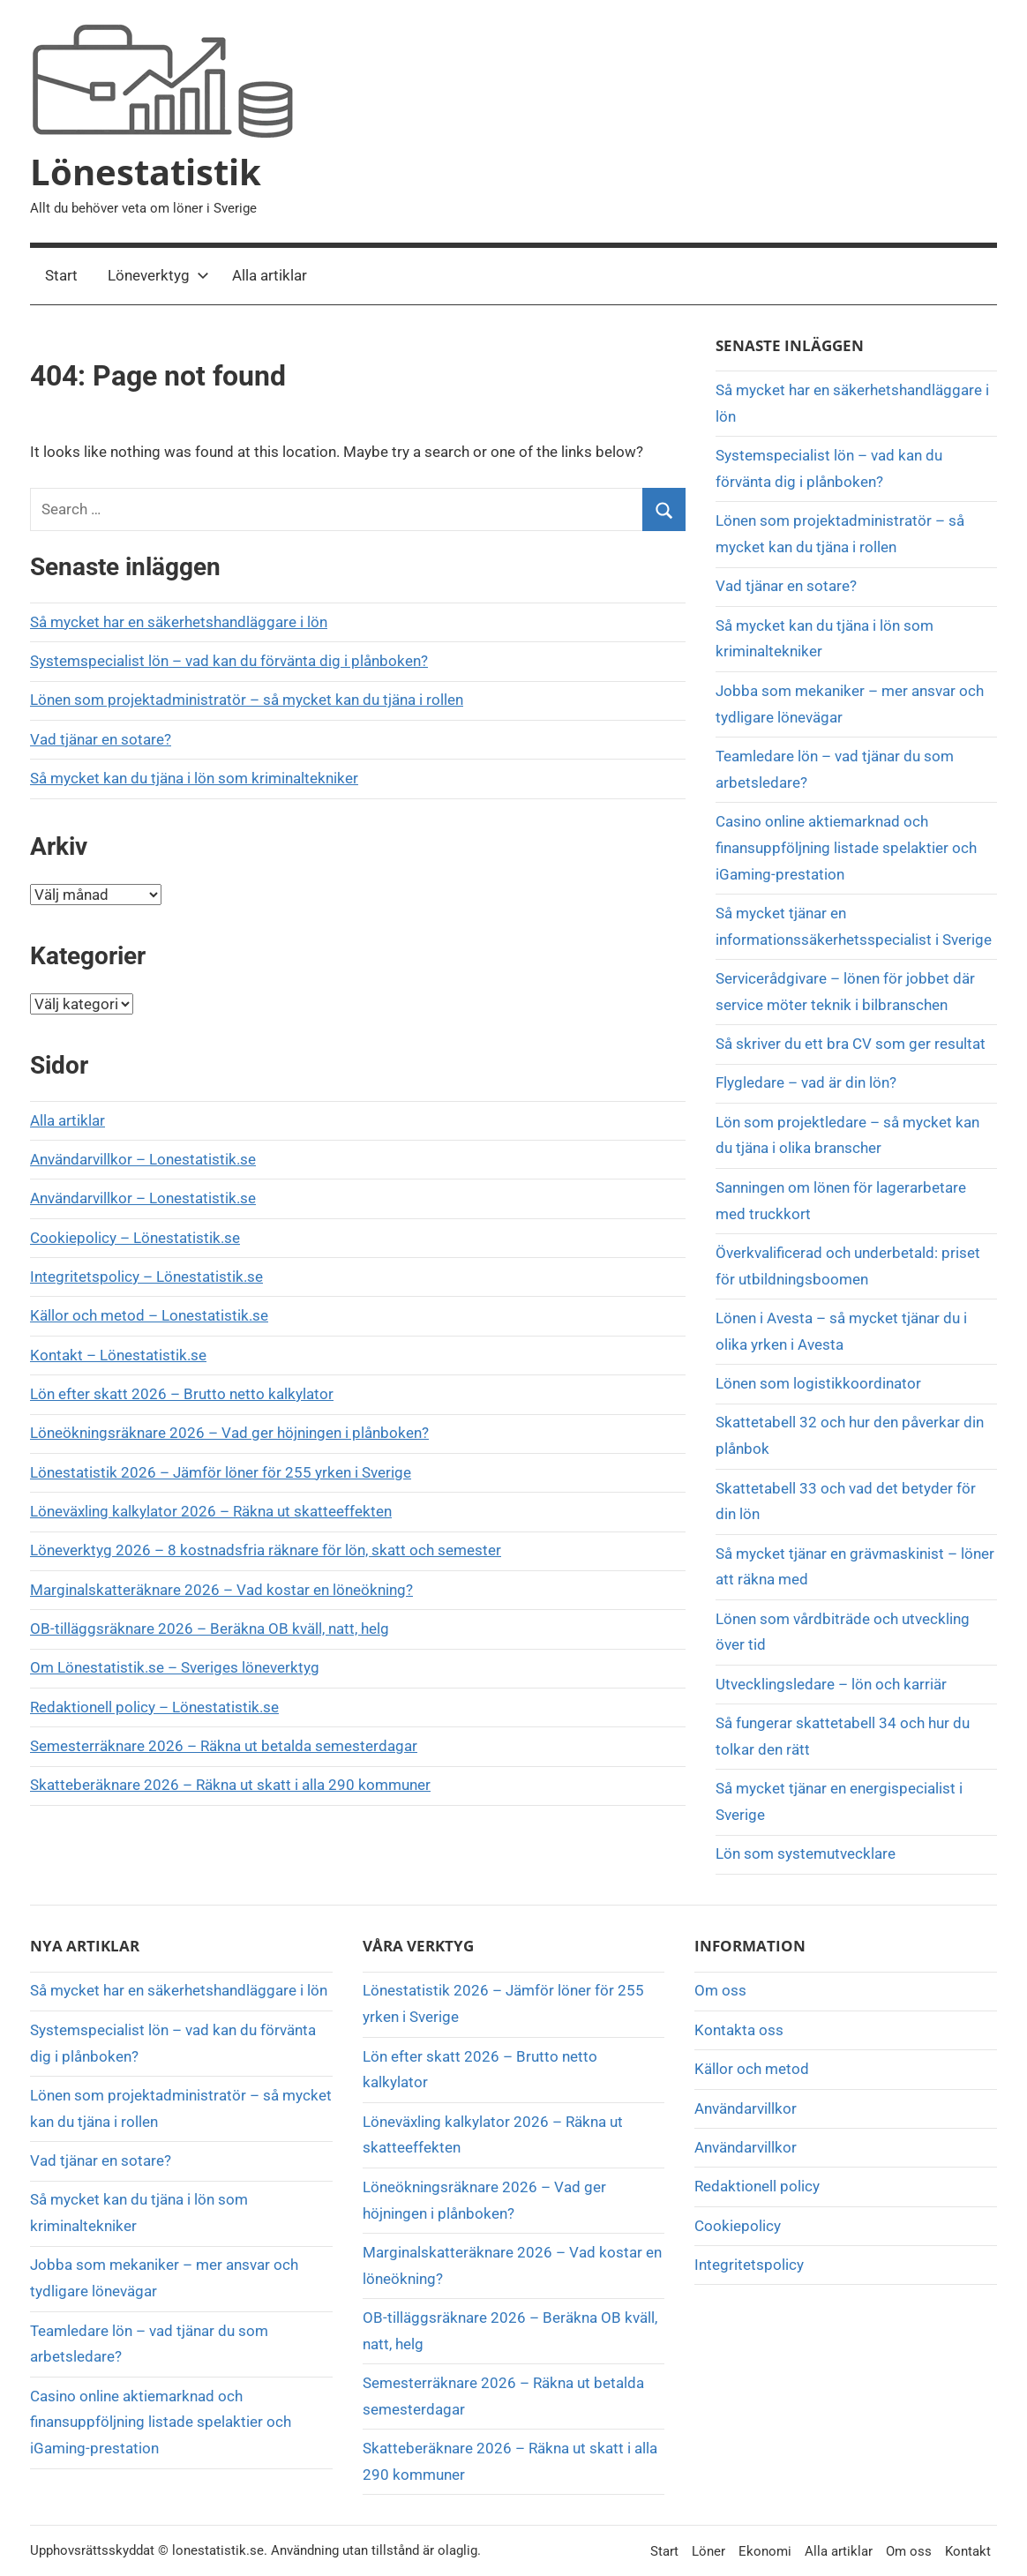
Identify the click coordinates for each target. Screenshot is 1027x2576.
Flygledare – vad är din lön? (806, 1082)
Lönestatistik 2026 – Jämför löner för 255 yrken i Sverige (220, 1472)
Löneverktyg (158, 275)
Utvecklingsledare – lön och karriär (831, 1684)
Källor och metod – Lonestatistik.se (149, 1315)
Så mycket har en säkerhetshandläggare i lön (178, 622)
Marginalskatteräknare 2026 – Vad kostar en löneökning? (221, 1590)
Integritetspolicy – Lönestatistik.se (146, 1276)
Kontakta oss (738, 2030)
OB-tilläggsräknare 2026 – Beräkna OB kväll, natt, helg (209, 1628)
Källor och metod (751, 2069)
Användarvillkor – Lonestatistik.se (143, 1159)
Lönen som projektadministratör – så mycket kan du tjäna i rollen (246, 699)
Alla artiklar (269, 275)
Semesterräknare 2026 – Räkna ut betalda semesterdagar (223, 1746)
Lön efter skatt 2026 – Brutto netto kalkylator (182, 1394)
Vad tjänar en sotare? (100, 739)
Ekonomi (764, 2551)
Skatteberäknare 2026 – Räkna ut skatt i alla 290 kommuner (230, 1784)
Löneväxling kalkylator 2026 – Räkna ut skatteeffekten (211, 1511)
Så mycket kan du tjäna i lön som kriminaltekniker (194, 778)
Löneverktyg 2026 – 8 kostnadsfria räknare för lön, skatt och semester (265, 1550)
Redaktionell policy (757, 2186)
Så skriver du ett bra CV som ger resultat (851, 1043)
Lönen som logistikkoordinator (818, 1383)
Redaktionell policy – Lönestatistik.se (154, 1707)
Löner (708, 2551)
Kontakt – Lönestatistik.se (118, 1355)
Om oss (720, 1990)
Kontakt (968, 2551)
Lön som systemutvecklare (806, 1853)
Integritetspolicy (749, 2264)
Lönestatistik (145, 171)
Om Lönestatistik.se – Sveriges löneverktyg (174, 1667)
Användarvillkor (745, 2108)
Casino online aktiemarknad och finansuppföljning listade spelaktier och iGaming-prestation (846, 847)
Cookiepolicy (737, 2226)
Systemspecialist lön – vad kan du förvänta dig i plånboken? (229, 661)
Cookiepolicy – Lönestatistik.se (135, 1238)
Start (61, 275)
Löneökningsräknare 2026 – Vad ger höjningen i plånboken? (229, 1433)
